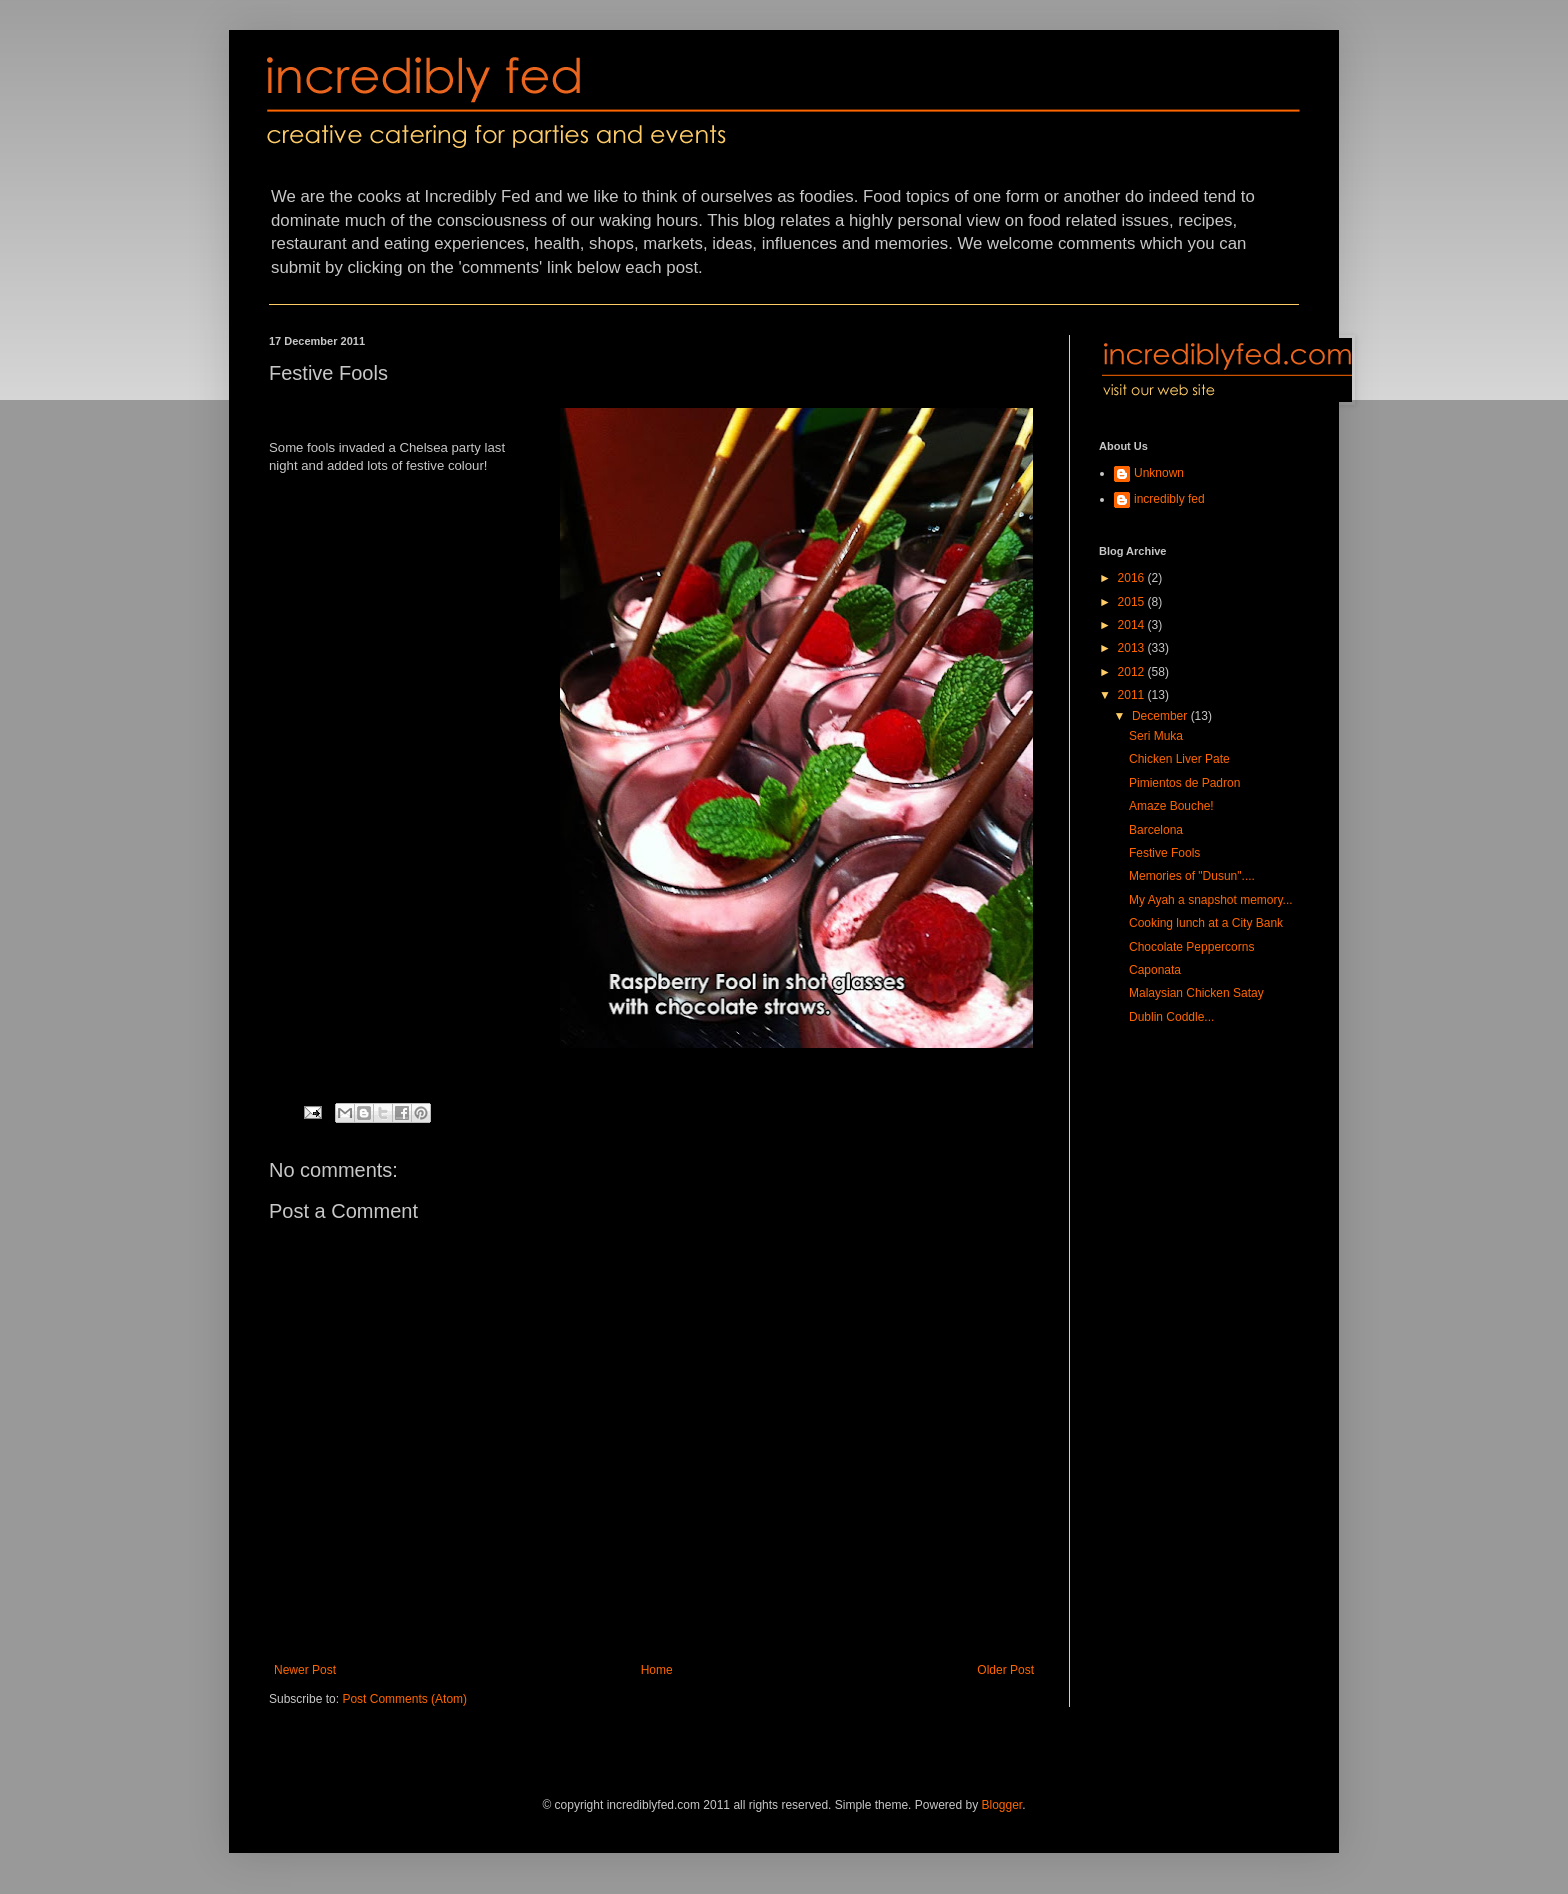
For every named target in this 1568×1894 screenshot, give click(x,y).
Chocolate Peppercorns (1191, 947)
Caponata (1155, 970)
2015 (1133, 602)
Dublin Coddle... (1171, 1017)
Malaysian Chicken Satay (1196, 993)
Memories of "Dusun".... (1192, 876)
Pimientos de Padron (1184, 783)
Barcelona (1156, 830)
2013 (1133, 648)
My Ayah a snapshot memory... (1211, 900)
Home (657, 1670)
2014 (1133, 625)
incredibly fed (1169, 499)
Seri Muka (1156, 736)
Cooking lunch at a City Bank (1206, 923)
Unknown (1159, 473)
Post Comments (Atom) (404, 1699)
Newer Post (305, 1670)
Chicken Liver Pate (1179, 759)
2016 (1133, 578)
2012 (1133, 672)
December (1161, 716)
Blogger (1002, 1805)
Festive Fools (1164, 853)
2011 (1133, 695)
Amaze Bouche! (1171, 806)
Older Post (1005, 1670)
